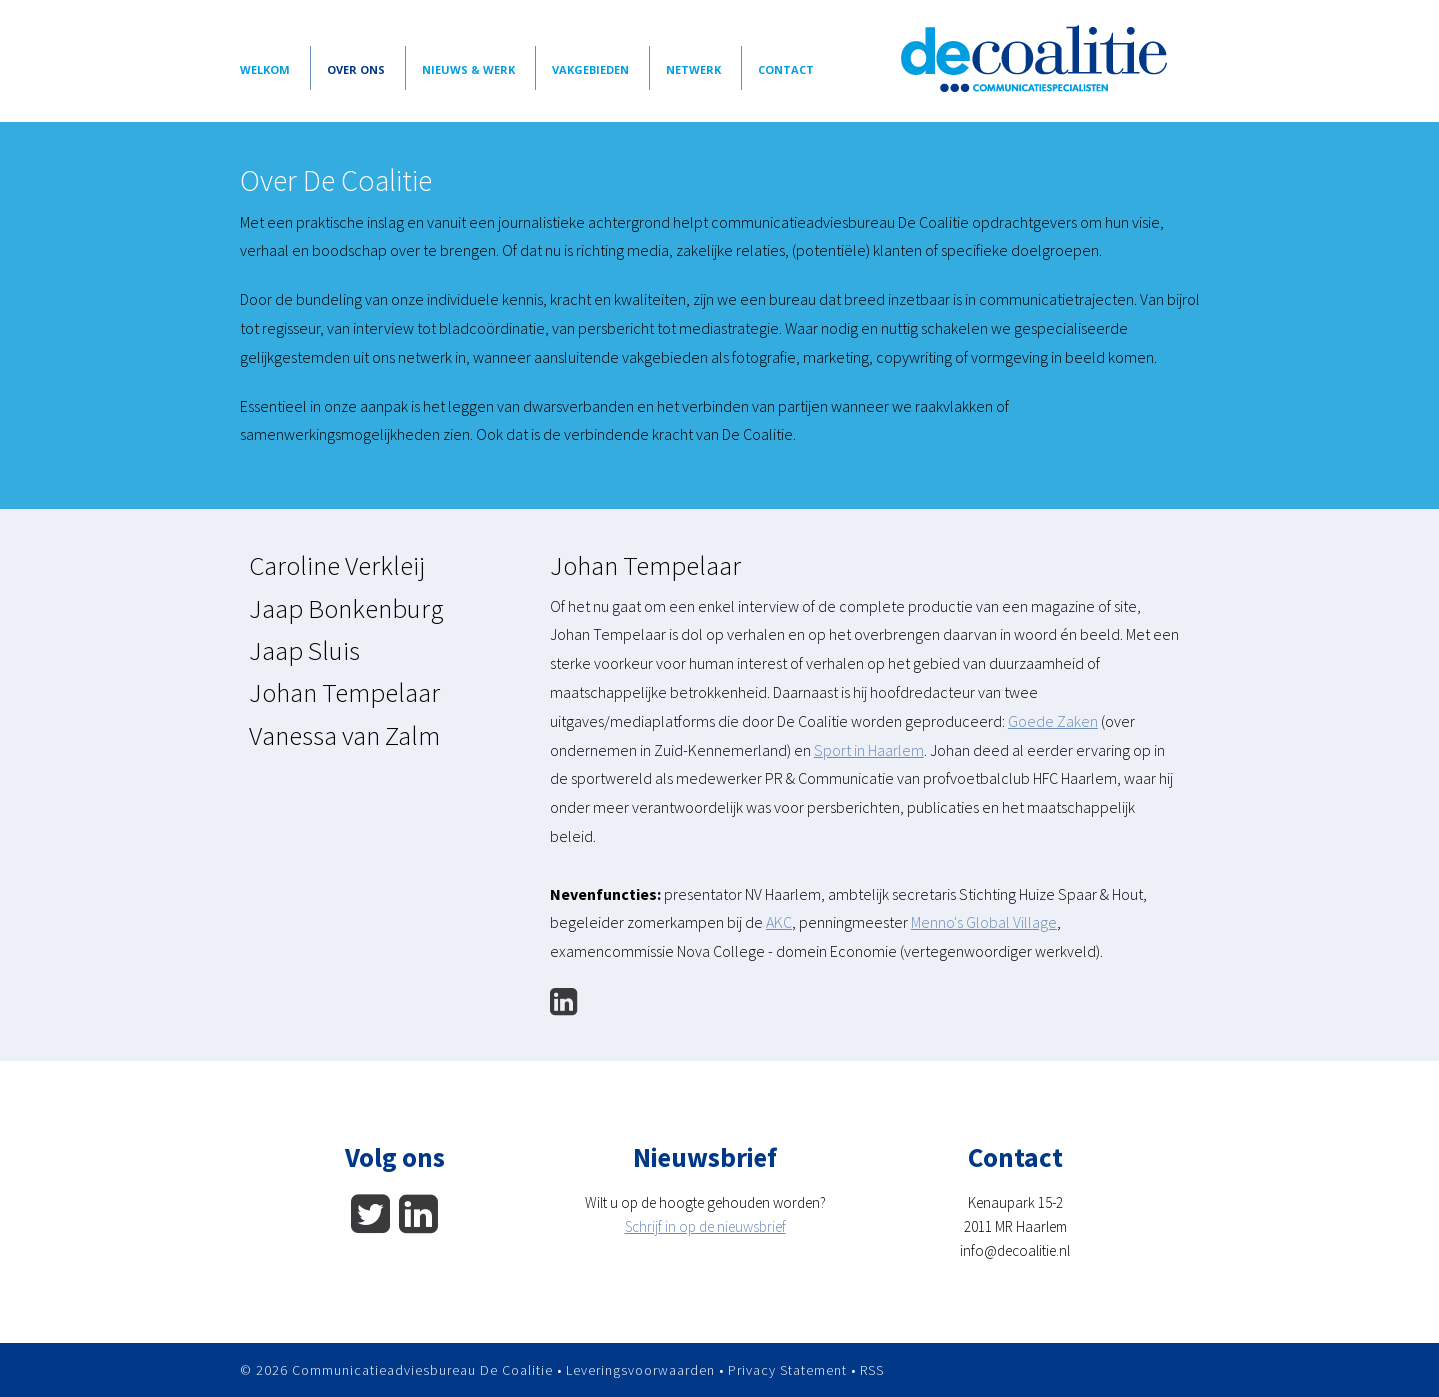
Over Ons (356, 69)
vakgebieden (590, 69)
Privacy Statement (787, 1370)
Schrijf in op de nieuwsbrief (705, 1226)
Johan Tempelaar (344, 692)
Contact (786, 69)
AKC (779, 922)
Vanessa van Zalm (344, 735)
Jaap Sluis (304, 650)
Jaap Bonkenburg (346, 608)
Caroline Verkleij (337, 565)
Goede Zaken (1053, 721)
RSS (872, 1370)
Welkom (265, 69)
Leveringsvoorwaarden (640, 1370)
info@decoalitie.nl (1015, 1250)
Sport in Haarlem (869, 750)
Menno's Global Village (984, 922)
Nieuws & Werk (468, 69)
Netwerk (693, 69)
